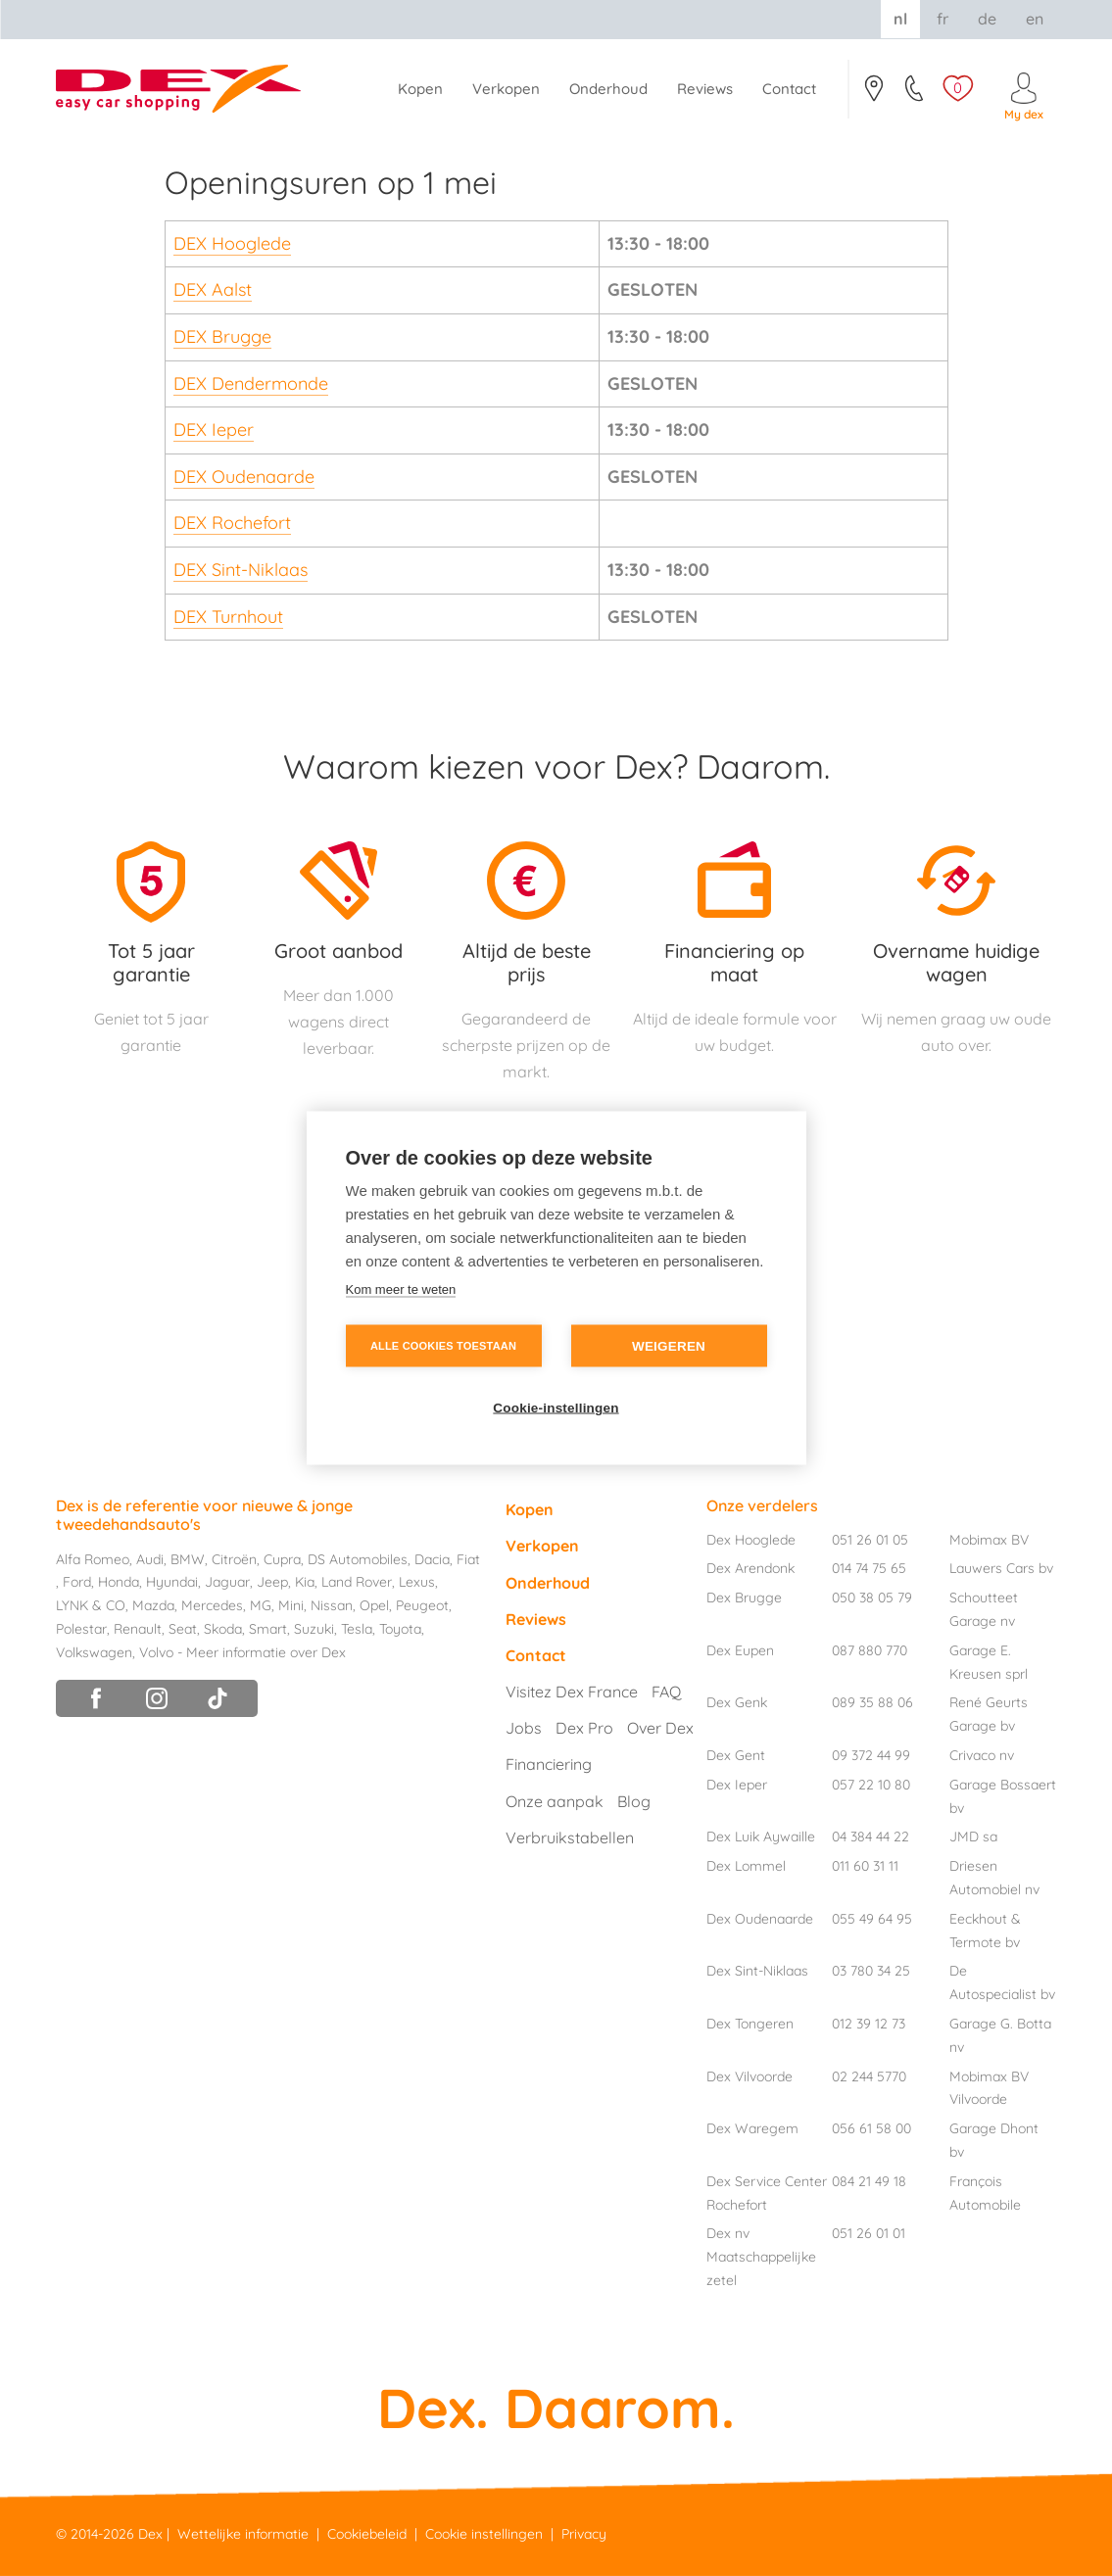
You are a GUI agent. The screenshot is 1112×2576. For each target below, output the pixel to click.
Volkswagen (94, 1652)
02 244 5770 (869, 2076)
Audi (150, 1559)
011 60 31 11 (865, 1866)
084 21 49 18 (869, 2181)
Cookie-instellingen (555, 1408)
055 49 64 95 (872, 1919)
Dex (150, 2534)
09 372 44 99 (871, 1755)
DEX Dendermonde (250, 383)
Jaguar (227, 1582)
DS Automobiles (358, 1559)
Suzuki (314, 1629)
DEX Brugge (222, 336)
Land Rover (356, 1582)
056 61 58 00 (871, 2128)
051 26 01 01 (868, 2233)
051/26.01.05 (915, 94)
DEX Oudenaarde (243, 476)
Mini (291, 1605)
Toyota (400, 1629)
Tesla (356, 1629)
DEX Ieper (213, 429)
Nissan (332, 1605)
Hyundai (172, 1582)
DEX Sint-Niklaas (240, 569)
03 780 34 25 (871, 1971)
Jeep (272, 1582)
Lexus (417, 1582)
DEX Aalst (212, 289)
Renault (138, 1629)
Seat (183, 1629)
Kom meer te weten (401, 1289)
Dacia (432, 1559)
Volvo (156, 1652)
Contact (873, 94)
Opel (374, 1605)
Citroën (234, 1559)
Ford (77, 1582)
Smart (268, 1629)
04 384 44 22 (870, 1836)
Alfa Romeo (92, 1559)
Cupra (282, 1559)
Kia (304, 1582)
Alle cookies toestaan (443, 1346)
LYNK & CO (90, 1605)
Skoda (223, 1629)
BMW (187, 1559)
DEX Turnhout (228, 616)
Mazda (153, 1605)
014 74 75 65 (869, 1568)
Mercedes (212, 1605)
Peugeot (422, 1605)
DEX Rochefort (232, 522)
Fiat (468, 1559)
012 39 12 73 (868, 2023)
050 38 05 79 (872, 1597)
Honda (118, 1582)
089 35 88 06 (872, 1702)
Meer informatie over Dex (266, 1652)
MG (260, 1605)
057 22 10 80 (871, 1784)
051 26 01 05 (870, 1540)
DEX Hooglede (232, 243)
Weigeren (668, 1346)
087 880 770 (869, 1650)
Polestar (81, 1629)
